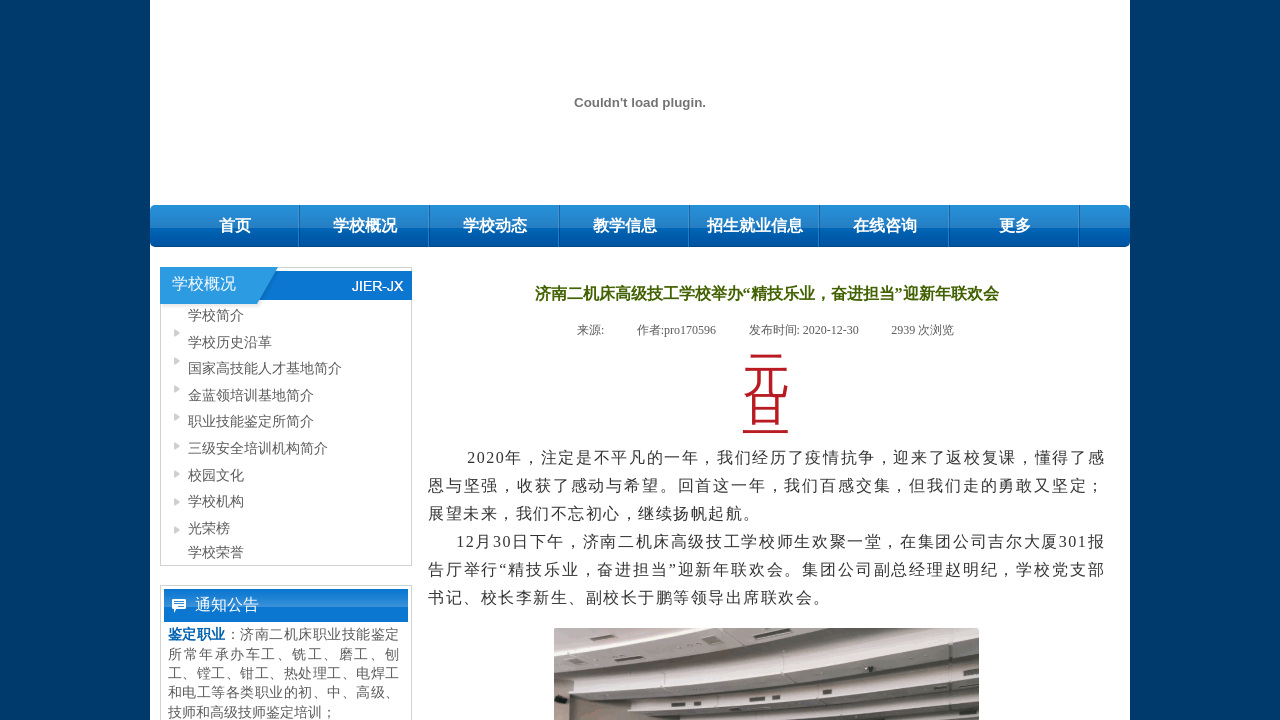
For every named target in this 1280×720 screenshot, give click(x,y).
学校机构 (216, 501)
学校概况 (365, 225)
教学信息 (625, 225)
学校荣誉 (216, 552)
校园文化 (216, 475)
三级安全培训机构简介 (258, 448)
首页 (235, 225)
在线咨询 (885, 225)
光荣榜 (209, 528)
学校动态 (495, 225)
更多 (1015, 225)
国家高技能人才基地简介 (265, 368)
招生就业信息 (755, 225)
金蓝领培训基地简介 (251, 395)
